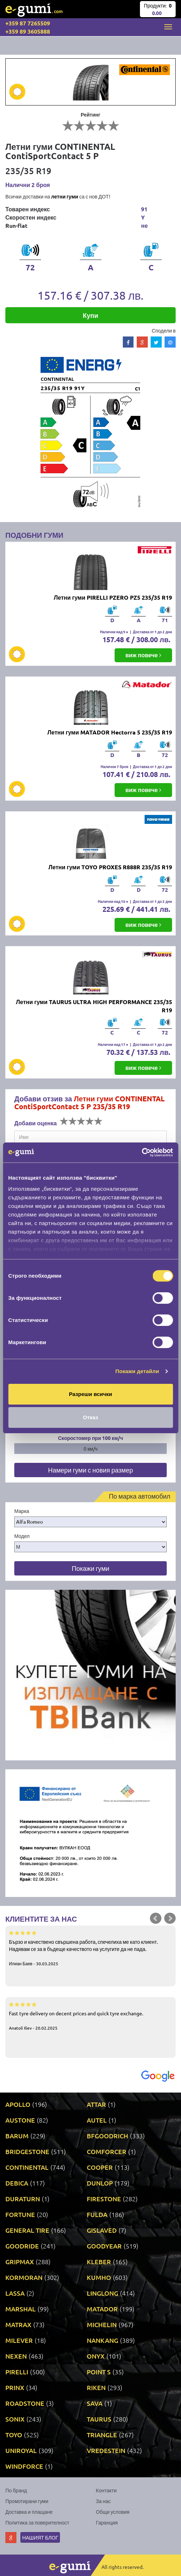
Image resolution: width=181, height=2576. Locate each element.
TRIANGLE (102, 2434)
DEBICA (16, 2183)
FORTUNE (20, 2214)
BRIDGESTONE (27, 2151)
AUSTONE (20, 2120)
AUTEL (97, 2120)
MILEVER (19, 2340)
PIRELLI (16, 2372)
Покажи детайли (137, 1371)
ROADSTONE (24, 2403)
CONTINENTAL (27, 2167)
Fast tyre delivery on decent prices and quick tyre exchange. (90, 2016)
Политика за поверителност (37, 2522)
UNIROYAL (21, 2450)
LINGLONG (102, 2293)
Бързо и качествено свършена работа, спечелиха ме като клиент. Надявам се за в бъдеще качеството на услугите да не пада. (90, 1947)
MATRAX (18, 2324)
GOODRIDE (22, 2246)
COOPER (100, 2167)
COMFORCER (106, 2151)
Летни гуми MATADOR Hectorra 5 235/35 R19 (109, 732)
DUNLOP (100, 2183)
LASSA (15, 2293)
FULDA (97, 2214)
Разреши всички (90, 1394)
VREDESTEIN (106, 2450)
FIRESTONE (104, 2198)
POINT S (99, 2372)
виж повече (143, 655)
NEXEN (16, 2356)
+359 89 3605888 (27, 31)
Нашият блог (40, 2537)
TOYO (13, 2434)
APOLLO (17, 2104)
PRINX (14, 2387)
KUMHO (99, 2277)
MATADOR (102, 2309)
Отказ (90, 1417)
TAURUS (99, 2419)
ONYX (96, 2356)
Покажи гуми (90, 1568)
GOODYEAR (104, 2246)
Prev (155, 1918)
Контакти (106, 2490)
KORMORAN (23, 2277)
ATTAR (96, 2104)
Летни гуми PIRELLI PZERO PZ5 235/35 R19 (113, 597)
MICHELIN (102, 2324)
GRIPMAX (19, 2261)
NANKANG (102, 2340)
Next (170, 1918)
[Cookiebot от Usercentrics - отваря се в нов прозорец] (141, 1152)
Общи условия (113, 2511)
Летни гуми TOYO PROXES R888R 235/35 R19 (110, 867)
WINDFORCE (24, 2466)
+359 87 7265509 (27, 23)
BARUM (17, 2136)
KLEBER (99, 2261)
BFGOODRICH (107, 2136)
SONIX (15, 2419)
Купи (90, 315)
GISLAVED (102, 2230)
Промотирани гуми (27, 2501)
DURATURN (22, 2198)
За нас (103, 2501)
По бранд (16, 2490)
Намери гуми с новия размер (90, 1470)
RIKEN (96, 2387)
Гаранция (107, 2522)
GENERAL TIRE (27, 2230)
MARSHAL (20, 2309)
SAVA (94, 2403)
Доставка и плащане (28, 2511)
